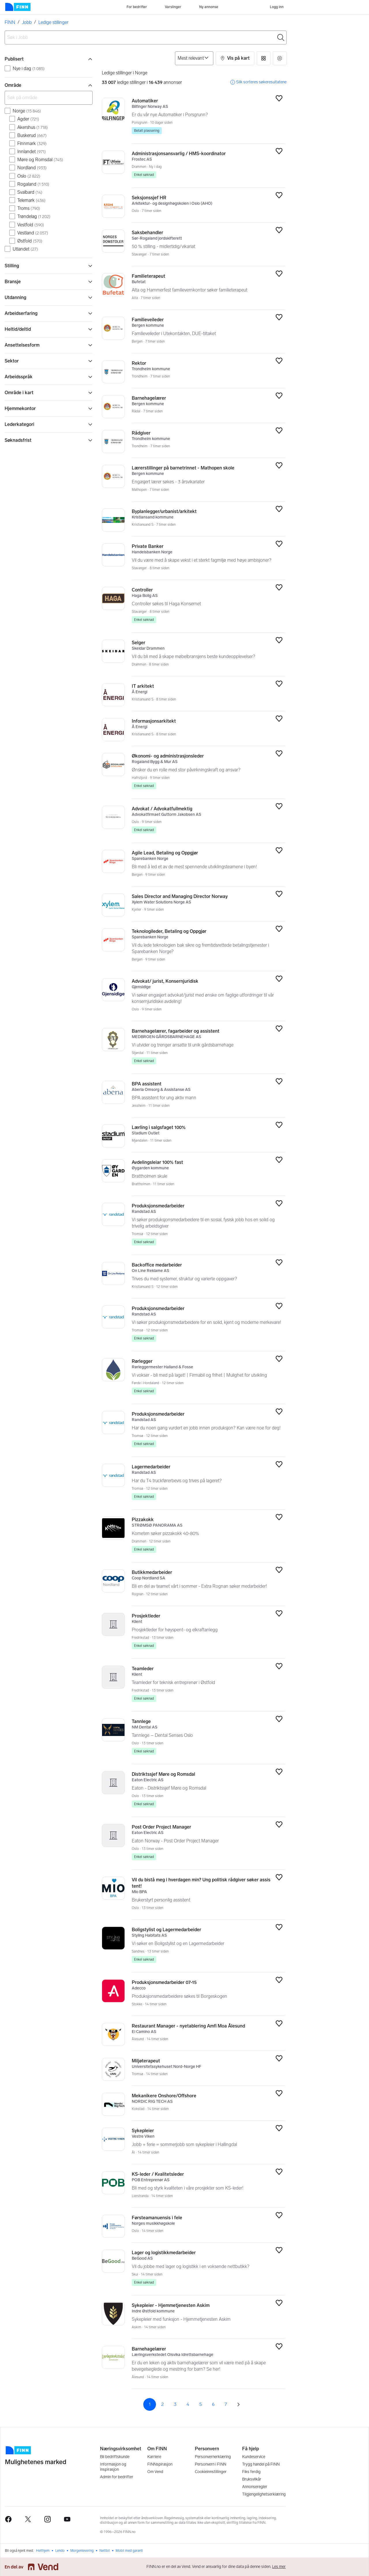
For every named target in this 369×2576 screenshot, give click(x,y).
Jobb (27, 22)
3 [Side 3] (175, 2404)
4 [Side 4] (188, 2404)
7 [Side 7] (226, 2404)
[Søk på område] (49, 98)
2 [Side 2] (162, 2404)
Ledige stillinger (53, 22)
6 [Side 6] (213, 2404)
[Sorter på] (194, 58)
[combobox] (146, 37)
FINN (10, 22)
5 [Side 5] (200, 2404)
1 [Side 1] (150, 2404)
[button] (235, 58)
